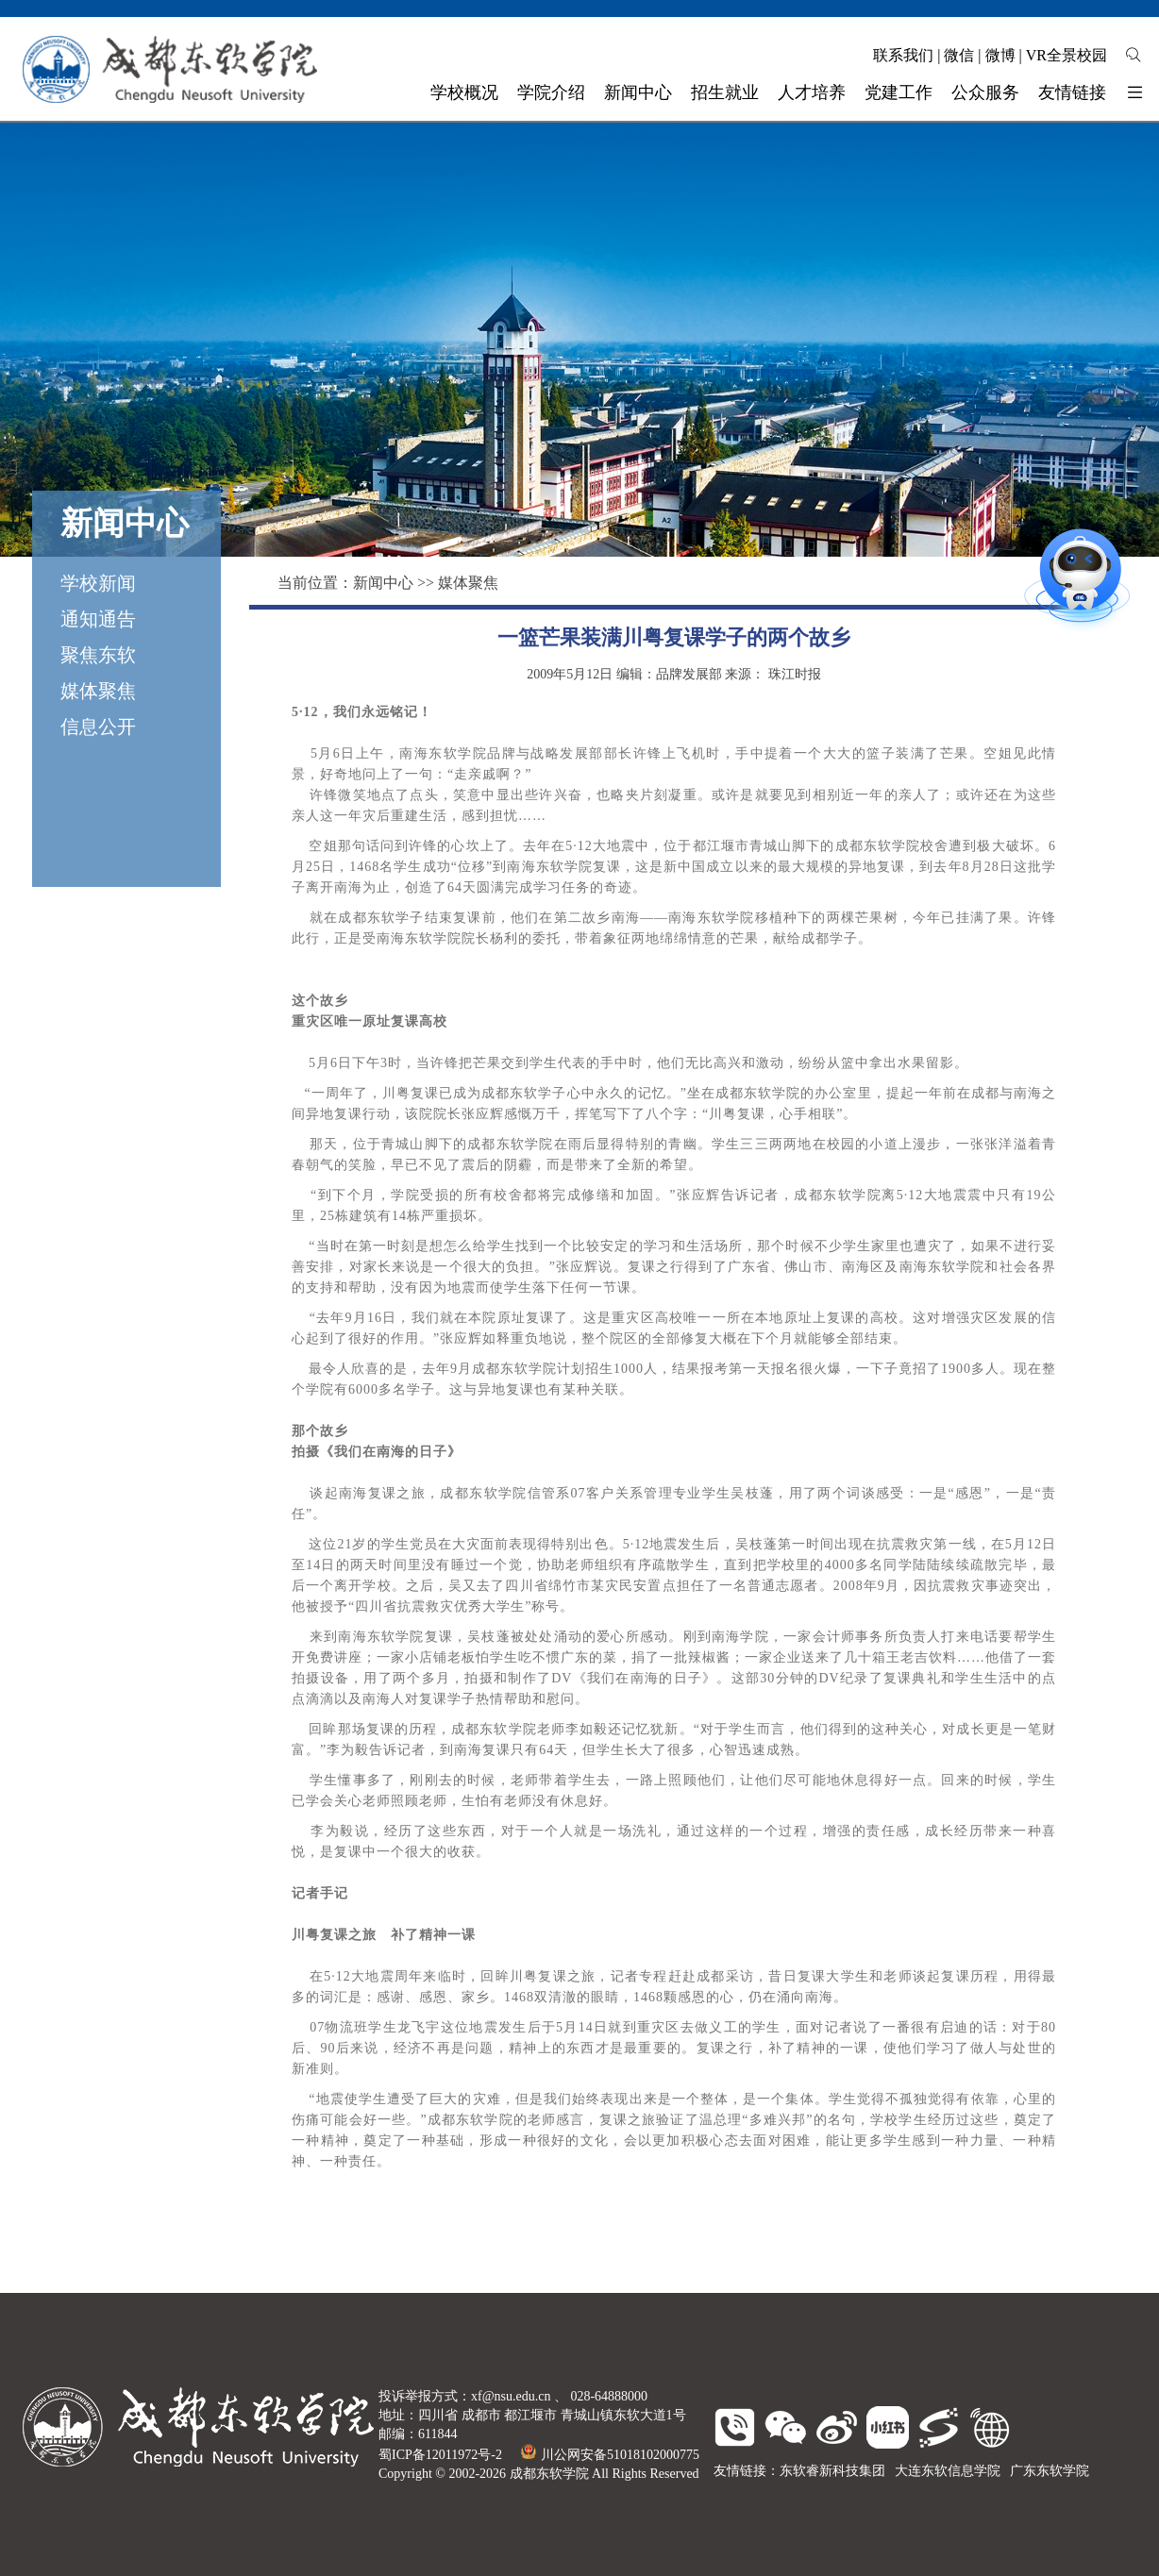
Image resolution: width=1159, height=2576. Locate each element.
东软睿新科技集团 (832, 2471)
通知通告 (98, 619)
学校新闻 (98, 583)
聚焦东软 (98, 654)
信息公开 (98, 726)
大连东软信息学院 (947, 2471)
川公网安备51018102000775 (610, 2455)
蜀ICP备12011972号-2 (440, 2455)
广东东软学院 (1049, 2471)
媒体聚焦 (98, 690)
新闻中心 (383, 583)
